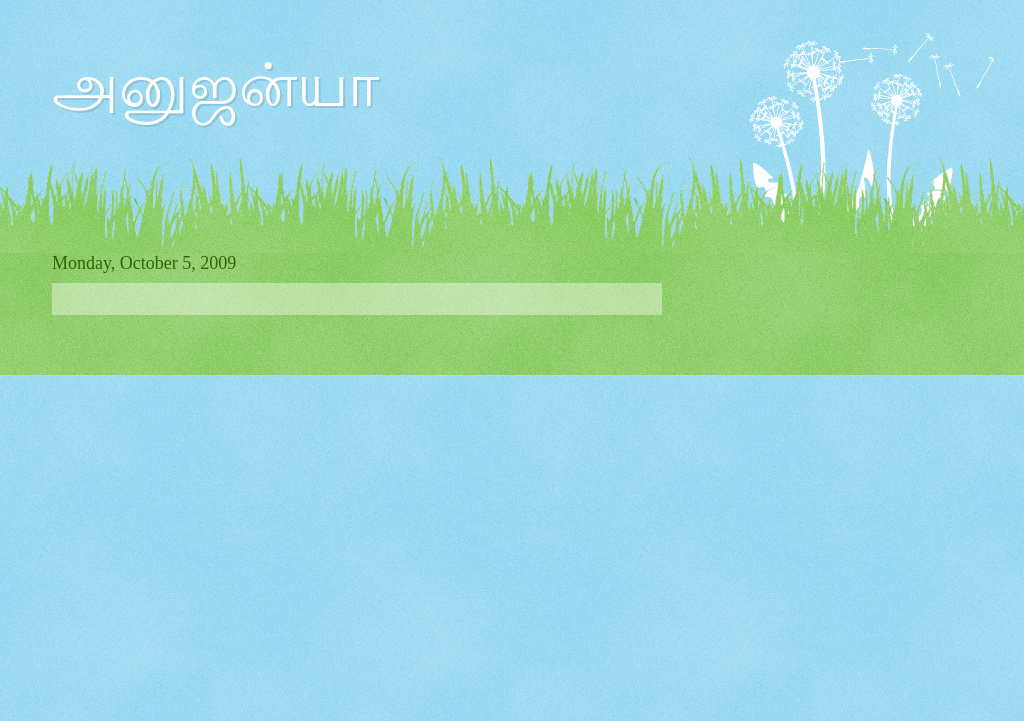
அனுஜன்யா (215, 86)
